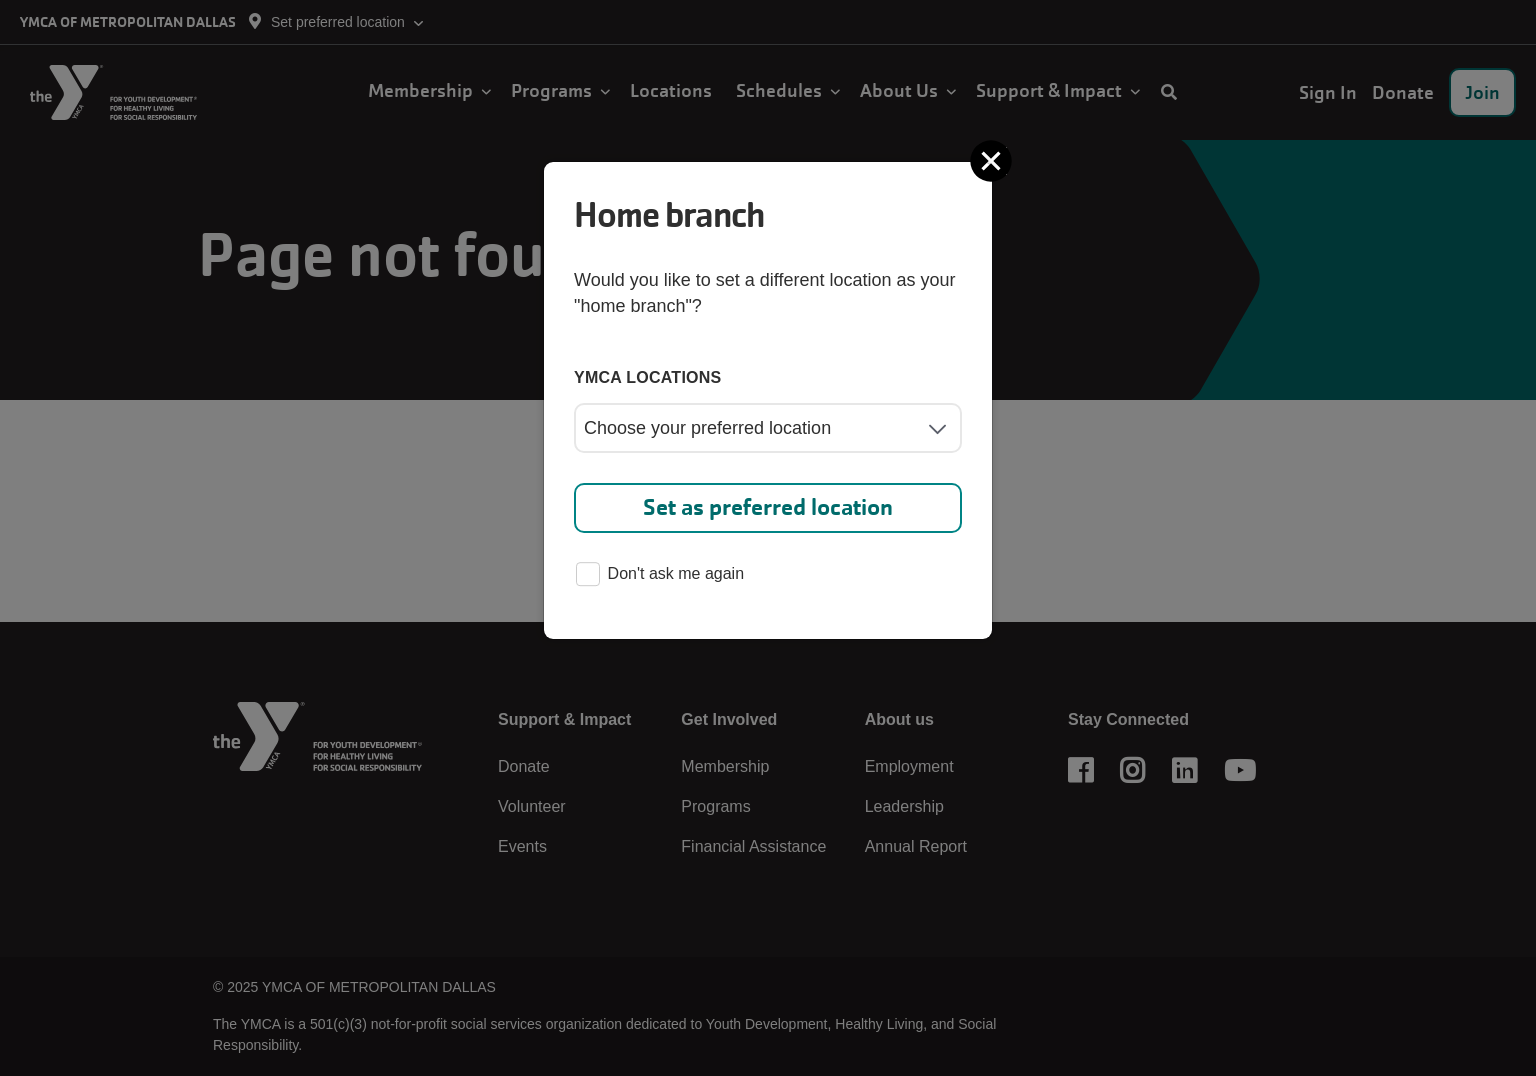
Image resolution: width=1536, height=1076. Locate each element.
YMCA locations (648, 377)
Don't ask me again (660, 575)
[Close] (993, 161)
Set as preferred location (768, 507)
